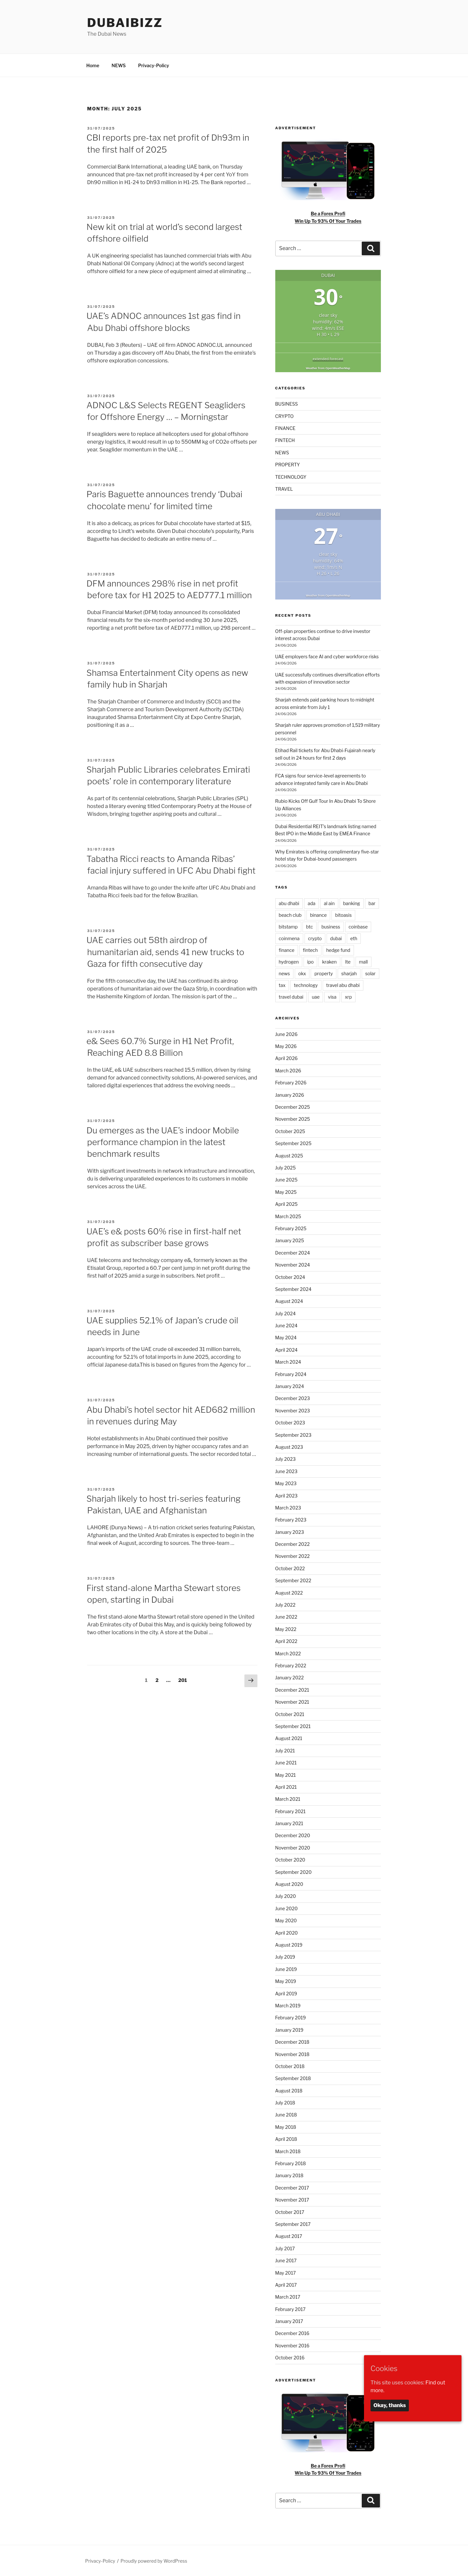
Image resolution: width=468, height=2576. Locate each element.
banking (351, 903)
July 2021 (285, 1750)
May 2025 (286, 1192)
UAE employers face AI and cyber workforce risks (327, 656)
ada (312, 903)
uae (315, 997)
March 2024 (288, 1362)
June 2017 (286, 2260)
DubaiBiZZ (125, 23)
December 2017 (292, 2188)
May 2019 (285, 1981)
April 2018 (286, 2139)
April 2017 (286, 2285)
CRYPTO (284, 416)
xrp (348, 997)
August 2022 (289, 1593)
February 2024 (290, 1374)
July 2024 (285, 1313)
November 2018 (292, 2054)
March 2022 (288, 1653)
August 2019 (289, 1945)
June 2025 (286, 1179)
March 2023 (288, 1507)
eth (354, 938)
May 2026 (286, 1046)
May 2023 (286, 1483)
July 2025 (285, 1167)
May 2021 (285, 1775)
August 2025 (289, 1155)
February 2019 (290, 2017)
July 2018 (285, 2102)
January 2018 (289, 2175)
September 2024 (293, 1289)
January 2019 (289, 2030)
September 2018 (293, 2078)
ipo (310, 962)
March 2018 (288, 2151)
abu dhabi (289, 903)
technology (306, 985)
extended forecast (328, 358)
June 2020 (286, 1908)
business (330, 926)
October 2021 (290, 1714)
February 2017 (290, 2309)
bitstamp (288, 926)
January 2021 (289, 1823)
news (284, 973)
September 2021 (293, 1726)
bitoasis (343, 915)
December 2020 (292, 1835)
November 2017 (292, 2200)
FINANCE (285, 428)
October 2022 (290, 1568)
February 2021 (290, 1811)
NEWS (118, 65)
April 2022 (286, 1641)
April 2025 (286, 1204)
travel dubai (291, 997)
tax (282, 985)
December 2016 (292, 2333)
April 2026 (286, 1058)
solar (370, 973)
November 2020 (292, 1847)
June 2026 (286, 1034)
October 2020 (290, 1860)
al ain (329, 903)
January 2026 (289, 1095)
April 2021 (286, 1787)
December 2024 (292, 1253)
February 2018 (290, 2163)
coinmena (289, 938)
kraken (329, 962)
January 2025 (289, 1240)
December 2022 (292, 1544)
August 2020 (289, 1884)
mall (363, 962)
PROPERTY (287, 464)
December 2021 (292, 1690)
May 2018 (285, 2127)
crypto (315, 938)
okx (302, 973)
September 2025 (293, 1143)
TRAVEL (284, 489)
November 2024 (292, 1265)
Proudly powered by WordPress (154, 2561)
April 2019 (286, 1993)
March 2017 (287, 2297)
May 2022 (285, 1629)
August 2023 (289, 1447)
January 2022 (289, 1677)
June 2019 (286, 1969)
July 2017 (285, 2248)
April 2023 (286, 1495)
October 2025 (290, 1131)
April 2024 (286, 1350)
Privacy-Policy (153, 65)
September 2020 (293, 1872)
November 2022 (292, 1556)
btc (309, 926)
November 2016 (292, 2345)
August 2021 (288, 1738)
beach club (290, 915)
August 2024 (289, 1301)
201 (183, 1680)
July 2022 (285, 1605)
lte (348, 962)
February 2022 (290, 1665)
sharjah (349, 973)
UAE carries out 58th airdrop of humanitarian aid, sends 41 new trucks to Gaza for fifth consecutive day (165, 952)
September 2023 (293, 1435)
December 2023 (292, 1398)
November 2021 (292, 1702)
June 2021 (286, 1762)
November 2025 (292, 1119)
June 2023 (286, 1471)
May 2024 (286, 1337)
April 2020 (286, 1933)
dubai (336, 938)
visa (332, 997)
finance (286, 950)
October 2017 (290, 2212)
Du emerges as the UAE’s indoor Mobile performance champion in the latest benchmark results (162, 1142)
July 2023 (285, 1459)
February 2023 (290, 1519)
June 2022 (286, 1617)
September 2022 (293, 1580)
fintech (310, 950)
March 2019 (288, 2005)
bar (372, 903)
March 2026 (288, 1070)
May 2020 (286, 1920)
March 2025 (288, 1216)
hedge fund (338, 950)
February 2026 (290, 1082)
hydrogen (289, 962)
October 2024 (290, 1277)
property (323, 973)
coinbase (358, 926)
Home (92, 65)
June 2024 (286, 1325)
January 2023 (289, 1532)
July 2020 (285, 1896)
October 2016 (290, 2357)
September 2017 (293, 2224)
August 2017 (288, 2236)
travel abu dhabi (343, 985)
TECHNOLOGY (290, 477)
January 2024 (289, 1386)
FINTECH (285, 440)
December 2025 (292, 1107)
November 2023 (292, 1410)
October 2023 (290, 1422)
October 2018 (290, 2066)
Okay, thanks (389, 2405)
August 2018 (289, 2090)
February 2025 (290, 1228)
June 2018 (286, 2114)
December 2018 (292, 2042)
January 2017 (289, 2321)
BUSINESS (286, 404)
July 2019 (285, 1957)
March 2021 (287, 1799)
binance (318, 915)
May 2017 (285, 2273)
